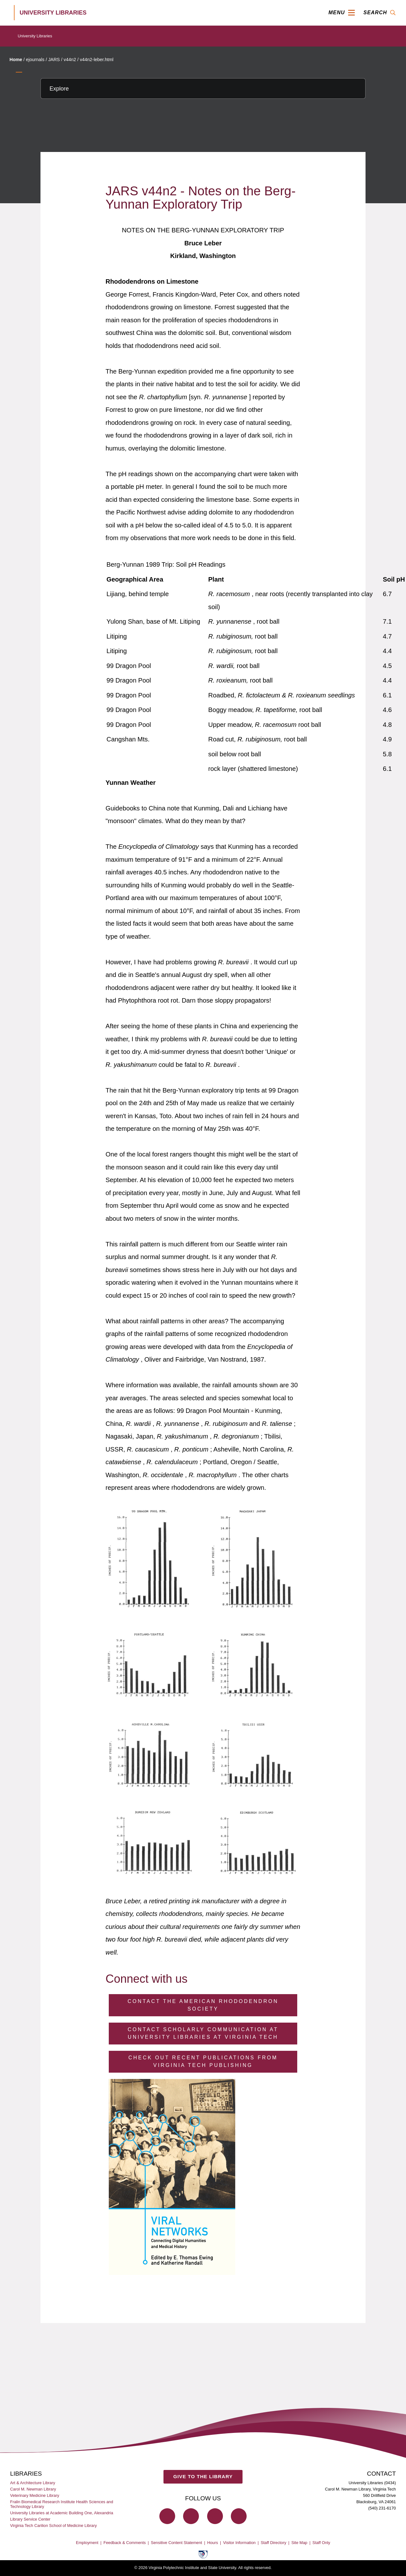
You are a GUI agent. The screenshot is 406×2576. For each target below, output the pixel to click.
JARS (54, 59)
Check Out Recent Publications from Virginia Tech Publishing (203, 2061)
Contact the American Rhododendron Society (203, 2005)
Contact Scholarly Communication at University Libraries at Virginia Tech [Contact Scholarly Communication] (203, 2033)
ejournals (35, 59)
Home (15, 59)
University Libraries (35, 36)
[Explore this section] (202, 88)
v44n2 (70, 59)
